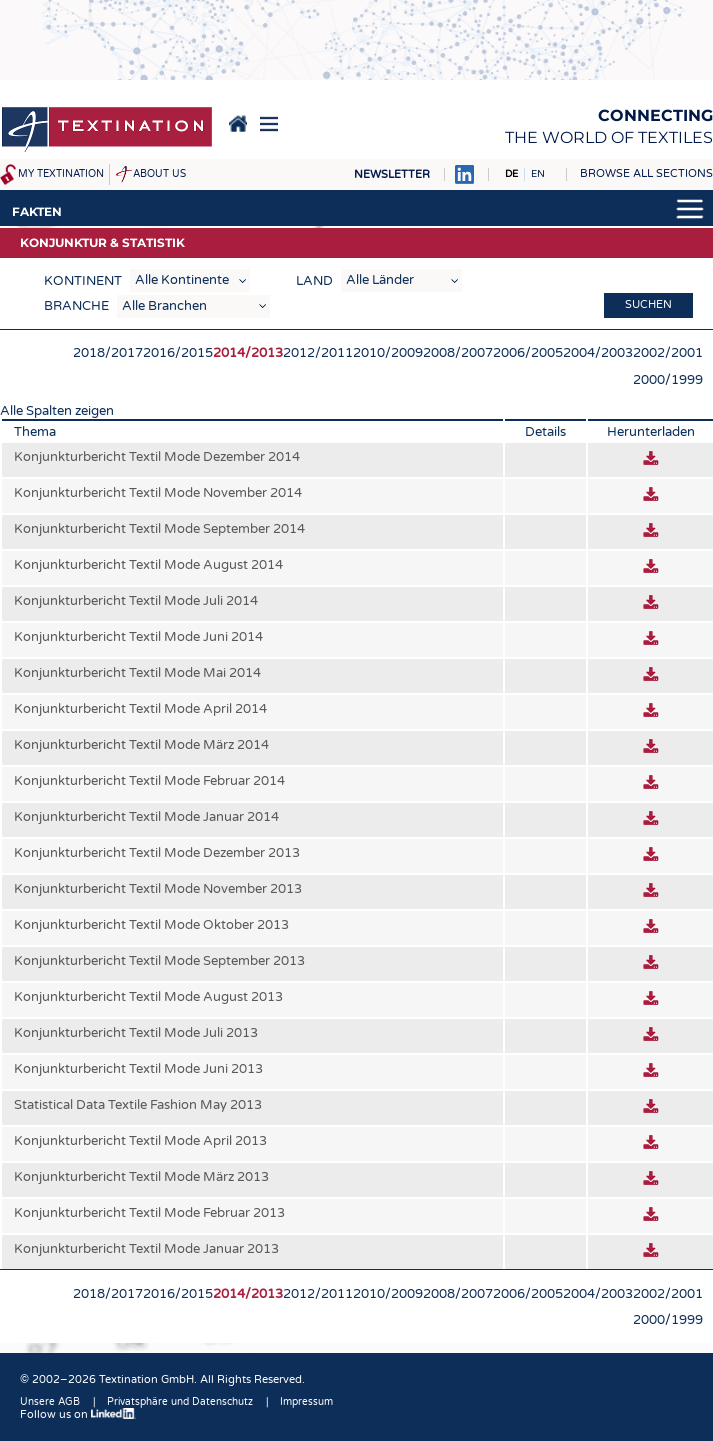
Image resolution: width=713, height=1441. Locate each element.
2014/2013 (248, 353)
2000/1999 (668, 380)
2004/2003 (598, 353)
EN (538, 174)
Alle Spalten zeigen (57, 411)
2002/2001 (668, 353)
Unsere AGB (50, 1402)
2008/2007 (458, 353)
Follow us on (78, 1414)
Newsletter (392, 174)
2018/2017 (108, 353)
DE (511, 174)
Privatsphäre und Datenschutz (180, 1402)
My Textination (61, 174)
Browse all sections (646, 173)
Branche (76, 306)
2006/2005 (528, 353)
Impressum (306, 1402)
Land (314, 281)
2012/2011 (318, 353)
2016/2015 (178, 353)
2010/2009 (388, 353)
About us (159, 174)
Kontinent (83, 281)
